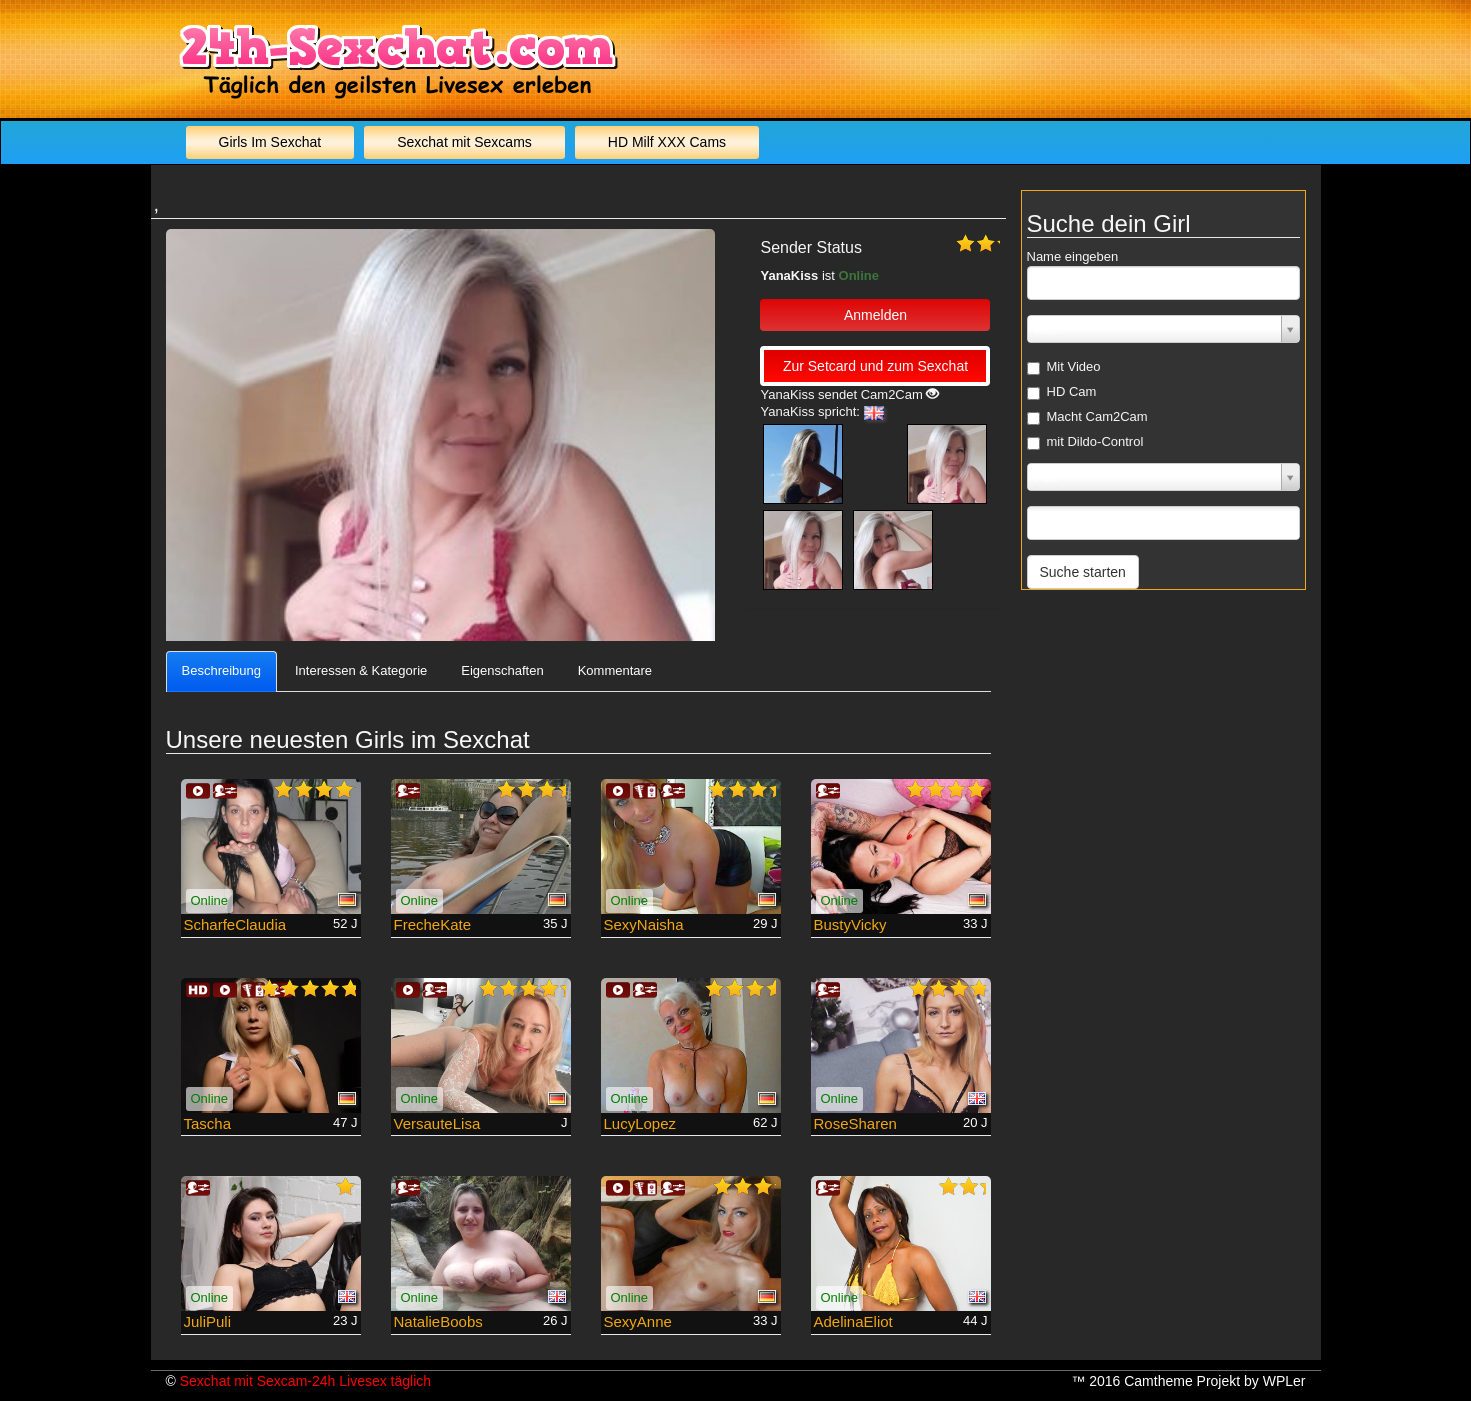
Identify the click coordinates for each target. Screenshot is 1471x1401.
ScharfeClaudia (235, 924)
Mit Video (1064, 367)
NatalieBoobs (438, 1321)
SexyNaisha (644, 924)
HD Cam (1062, 392)
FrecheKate (433, 924)
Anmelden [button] (875, 315)
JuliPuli (208, 1321)
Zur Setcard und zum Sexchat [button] (875, 366)
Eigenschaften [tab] (502, 670)
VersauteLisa (437, 1123)
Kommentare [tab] (615, 670)
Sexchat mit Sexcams (464, 142)
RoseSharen (855, 1123)
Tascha (208, 1123)
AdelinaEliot (853, 1321)
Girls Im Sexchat (270, 142)
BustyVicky (850, 924)
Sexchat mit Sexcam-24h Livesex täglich (305, 1381)
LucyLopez (640, 1123)
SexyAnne (638, 1321)
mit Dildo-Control (1085, 442)
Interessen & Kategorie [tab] (361, 670)
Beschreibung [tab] (222, 670)
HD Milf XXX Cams (667, 142)
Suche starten (1083, 572)
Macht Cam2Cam (1087, 417)
